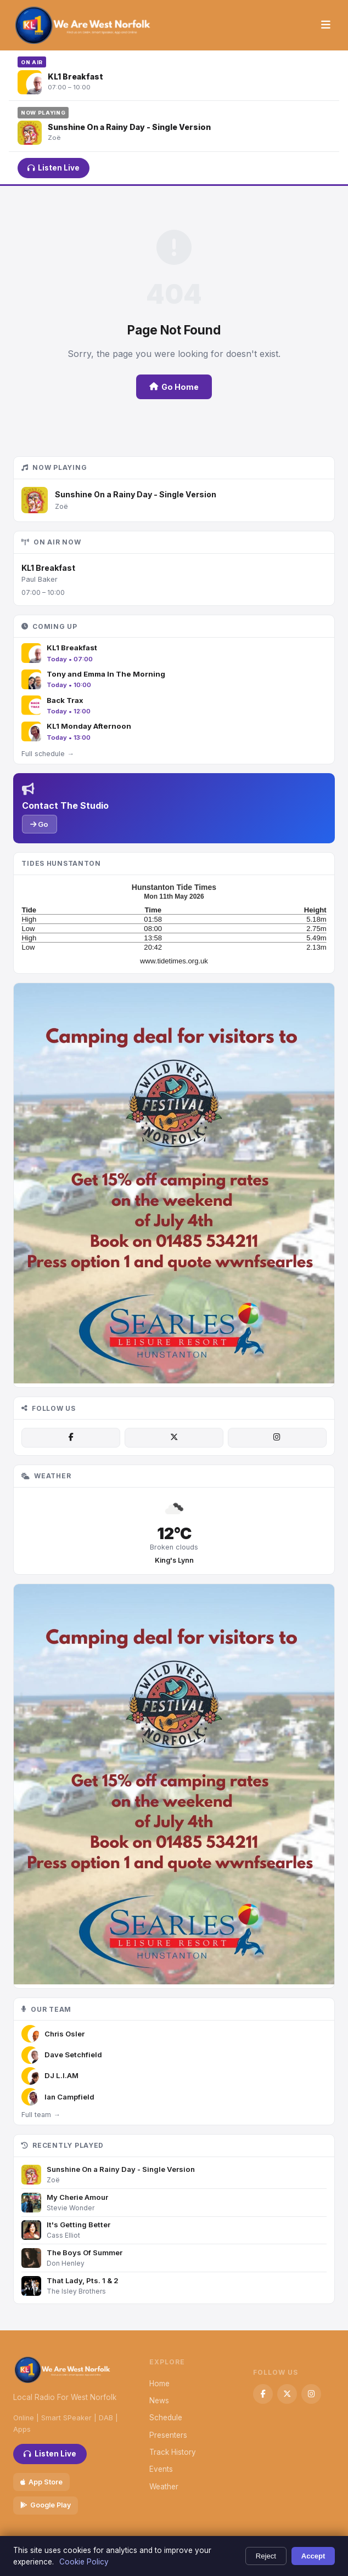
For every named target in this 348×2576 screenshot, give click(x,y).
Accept (313, 2556)
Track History (172, 2452)
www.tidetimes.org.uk (174, 961)
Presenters (168, 2435)
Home (159, 2383)
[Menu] (326, 25)
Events (161, 2469)
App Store (41, 2482)
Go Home (174, 386)
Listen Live (53, 167)
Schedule (165, 2417)
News (159, 2400)
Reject (266, 2556)
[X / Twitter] (174, 1438)
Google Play (45, 2505)
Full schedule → (47, 754)
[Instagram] (277, 1438)
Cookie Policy (84, 2561)
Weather (163, 2486)
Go (39, 824)
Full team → (40, 2114)
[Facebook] (70, 1438)
